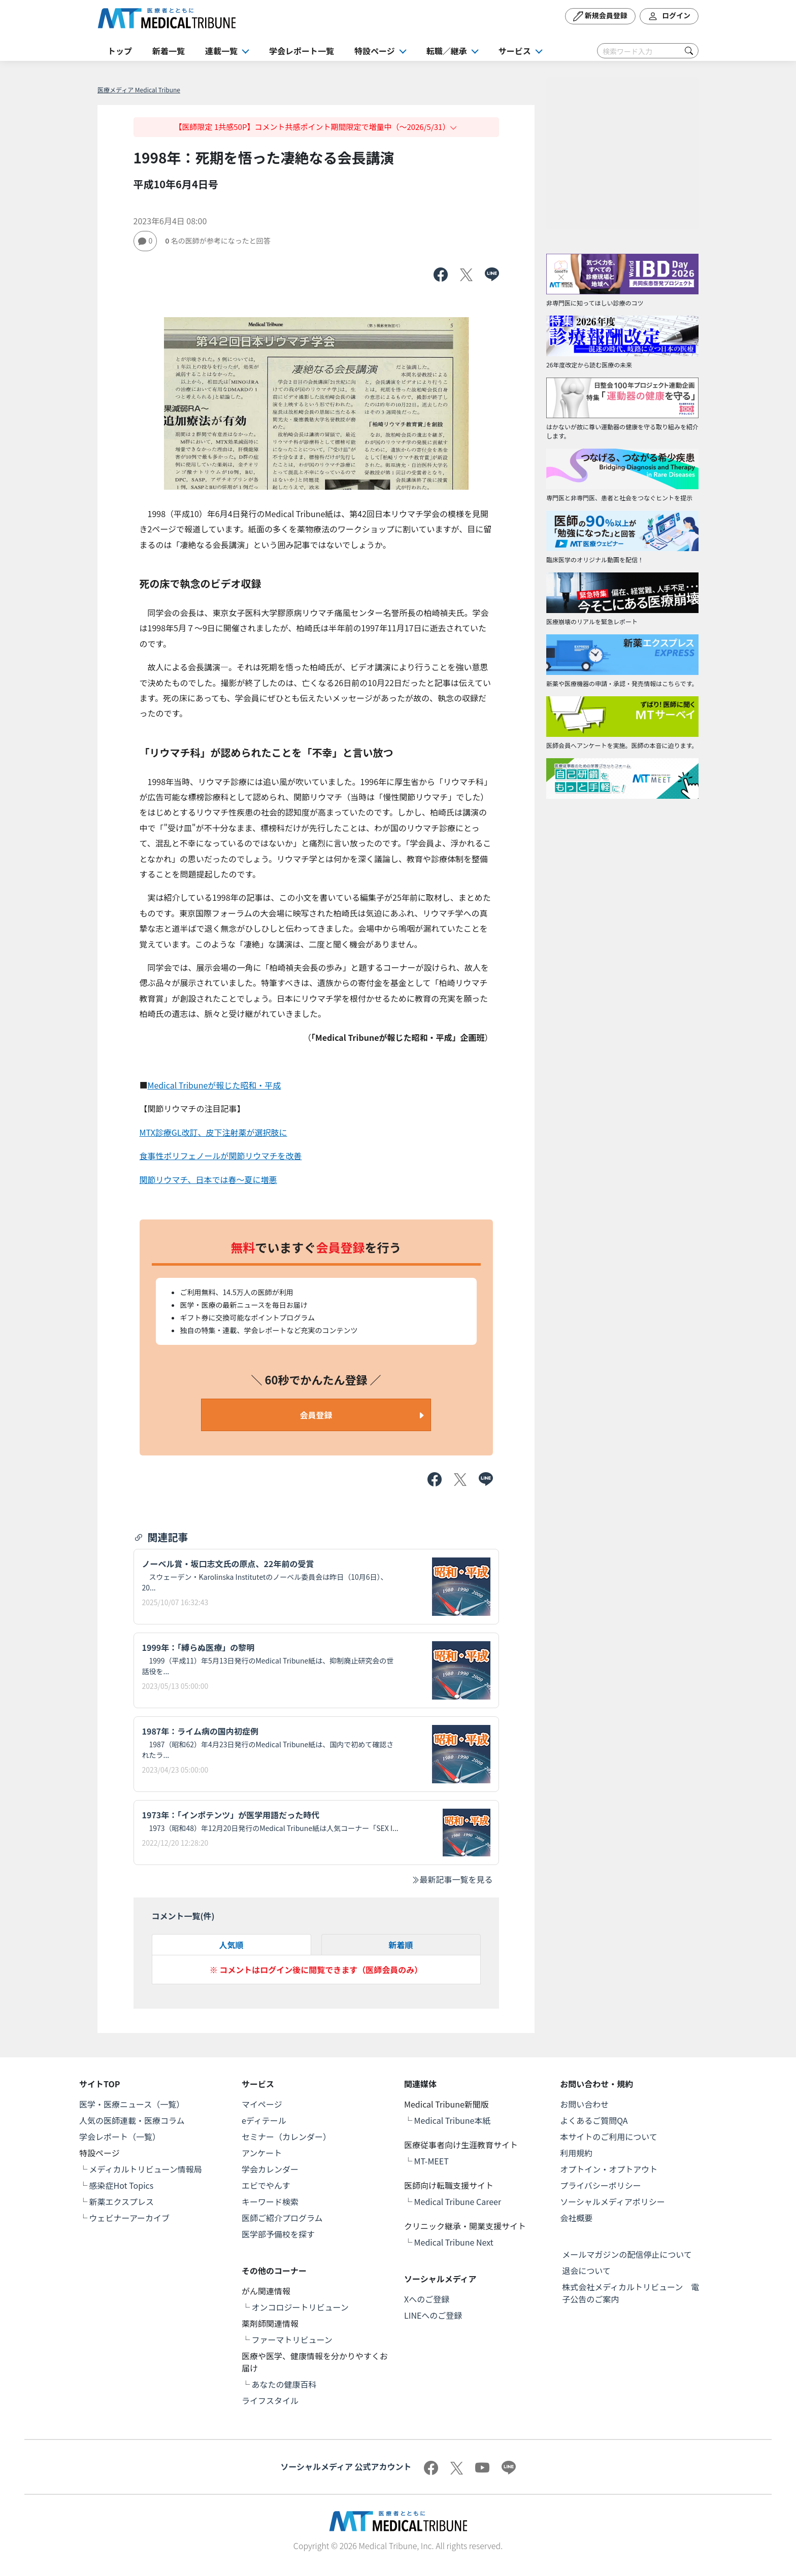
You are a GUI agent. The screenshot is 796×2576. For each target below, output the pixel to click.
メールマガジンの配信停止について (627, 2254)
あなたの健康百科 (284, 2384)
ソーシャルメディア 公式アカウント (345, 2466)
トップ (120, 51)
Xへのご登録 (426, 2299)
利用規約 (576, 2153)
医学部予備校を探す (278, 2234)
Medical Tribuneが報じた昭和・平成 (214, 1085)
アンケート (262, 2153)
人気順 (231, 1945)
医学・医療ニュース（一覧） (131, 2104)
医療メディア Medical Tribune (138, 89)
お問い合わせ (584, 2104)
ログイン (669, 16)
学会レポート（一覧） (119, 2136)
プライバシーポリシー (600, 2185)
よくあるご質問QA (593, 2120)
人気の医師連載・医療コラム (132, 2120)
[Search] (648, 50)
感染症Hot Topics (121, 2185)
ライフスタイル (270, 2400)
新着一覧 (168, 51)
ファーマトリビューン (292, 2339)
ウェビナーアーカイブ (129, 2218)
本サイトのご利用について (608, 2136)
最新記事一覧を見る (451, 1879)
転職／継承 (446, 51)
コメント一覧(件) (183, 1916)
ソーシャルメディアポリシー (612, 2201)
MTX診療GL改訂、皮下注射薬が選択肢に (213, 1132)
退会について (586, 2270)
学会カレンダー (270, 2169)
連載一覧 (221, 51)
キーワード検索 (270, 2201)
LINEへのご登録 (433, 2315)
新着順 (400, 1945)
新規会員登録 (600, 16)
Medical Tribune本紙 (452, 2120)
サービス (515, 51)
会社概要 (576, 2218)
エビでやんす (266, 2185)
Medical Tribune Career (458, 2201)
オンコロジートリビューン (300, 2307)
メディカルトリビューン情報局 (145, 2169)
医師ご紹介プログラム (282, 2218)
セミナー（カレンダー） (286, 2136)
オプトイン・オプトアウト (608, 2169)
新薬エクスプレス (121, 2201)
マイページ (262, 2104)
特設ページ (374, 51)
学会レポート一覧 (301, 51)
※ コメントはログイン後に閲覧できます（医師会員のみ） (316, 1969)
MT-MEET (431, 2161)
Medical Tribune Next (453, 2242)
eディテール (264, 2120)
